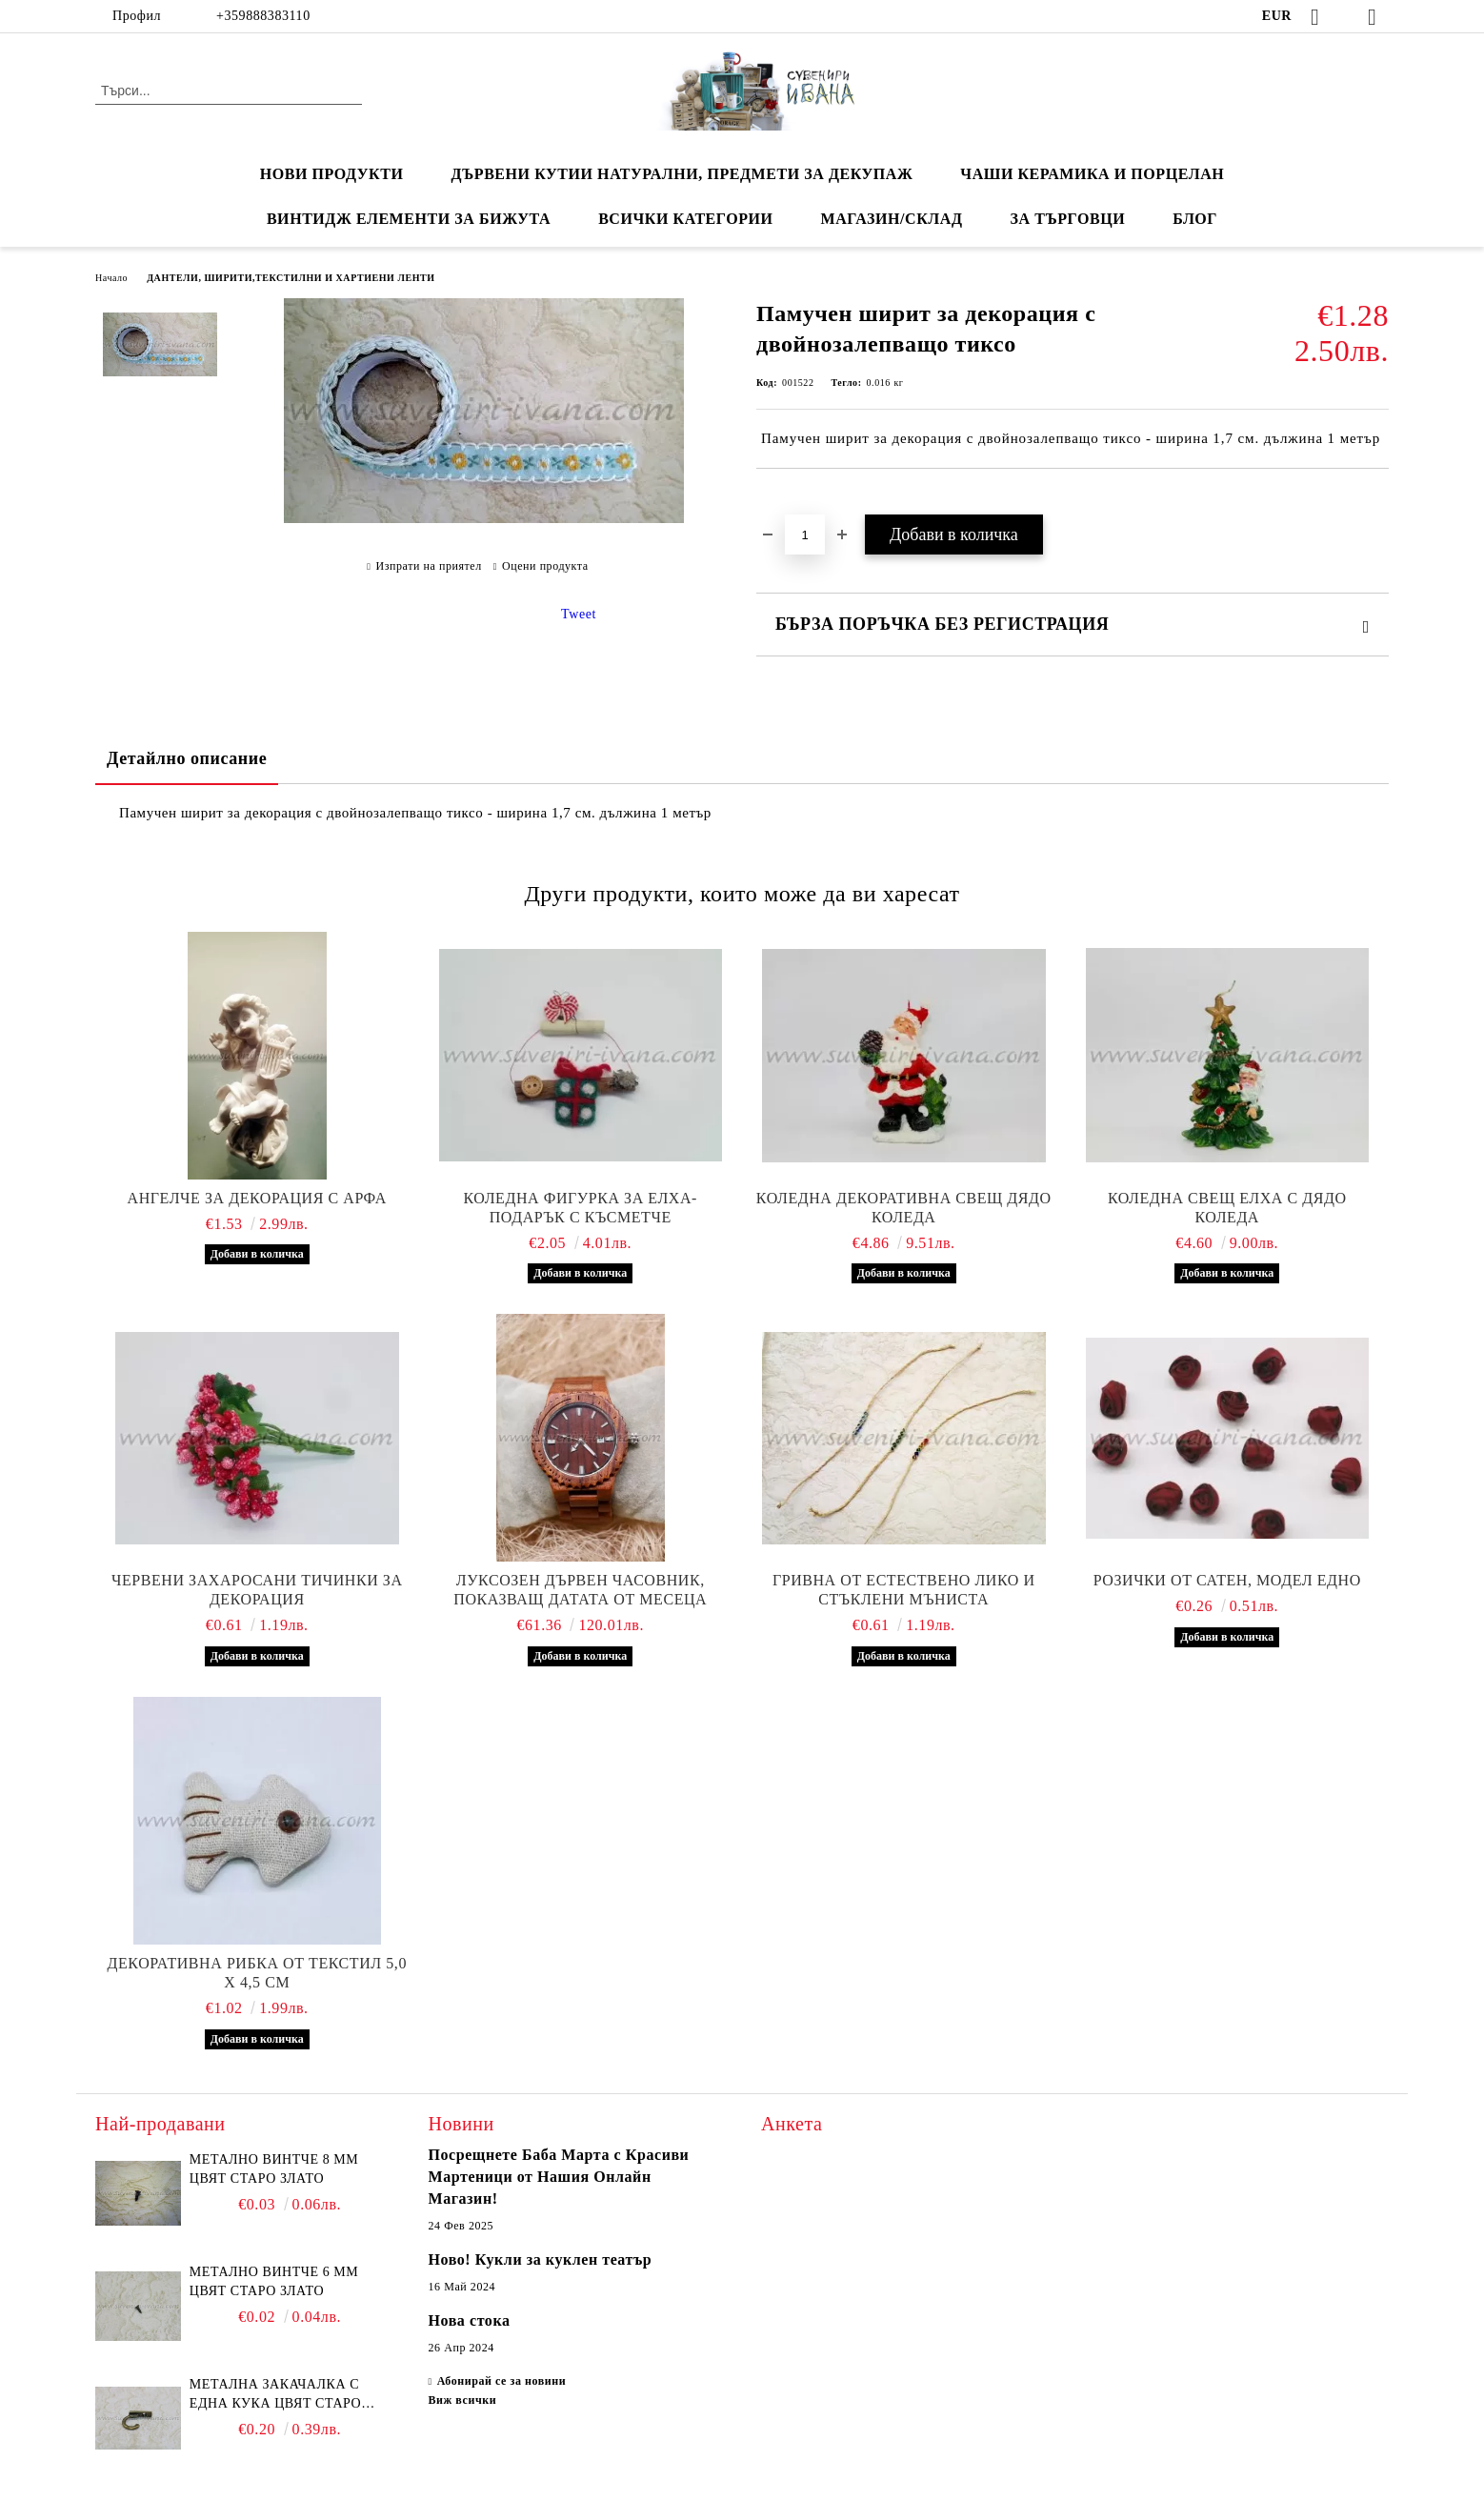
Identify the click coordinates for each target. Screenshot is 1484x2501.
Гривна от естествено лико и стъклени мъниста (903, 1589)
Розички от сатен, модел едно (1227, 1580)
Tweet (578, 614)
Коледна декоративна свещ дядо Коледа (904, 1207)
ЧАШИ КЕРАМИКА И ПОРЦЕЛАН (1092, 174)
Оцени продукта (545, 566)
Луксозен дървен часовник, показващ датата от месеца (580, 1589)
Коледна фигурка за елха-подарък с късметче (580, 1207)
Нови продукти (332, 174)
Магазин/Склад (892, 219)
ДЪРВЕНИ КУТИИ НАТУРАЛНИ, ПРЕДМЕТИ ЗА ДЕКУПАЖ (681, 174)
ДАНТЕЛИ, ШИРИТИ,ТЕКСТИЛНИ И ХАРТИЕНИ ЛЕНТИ (290, 277)
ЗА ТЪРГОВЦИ (1068, 219)
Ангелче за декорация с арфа (257, 1198)
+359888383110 (263, 16)
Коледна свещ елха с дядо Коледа (1227, 1207)
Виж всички (463, 2400)
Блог (1195, 219)
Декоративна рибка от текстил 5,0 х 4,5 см (257, 1972)
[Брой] (805, 534)
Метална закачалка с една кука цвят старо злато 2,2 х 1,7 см (275, 2395)
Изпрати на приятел (429, 566)
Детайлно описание (187, 758)
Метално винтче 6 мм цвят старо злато (274, 2281)
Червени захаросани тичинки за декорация (257, 1589)
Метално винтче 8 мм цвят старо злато (274, 2169)
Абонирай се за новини (502, 2381)
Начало (111, 277)
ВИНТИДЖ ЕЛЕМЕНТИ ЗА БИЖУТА (409, 219)
